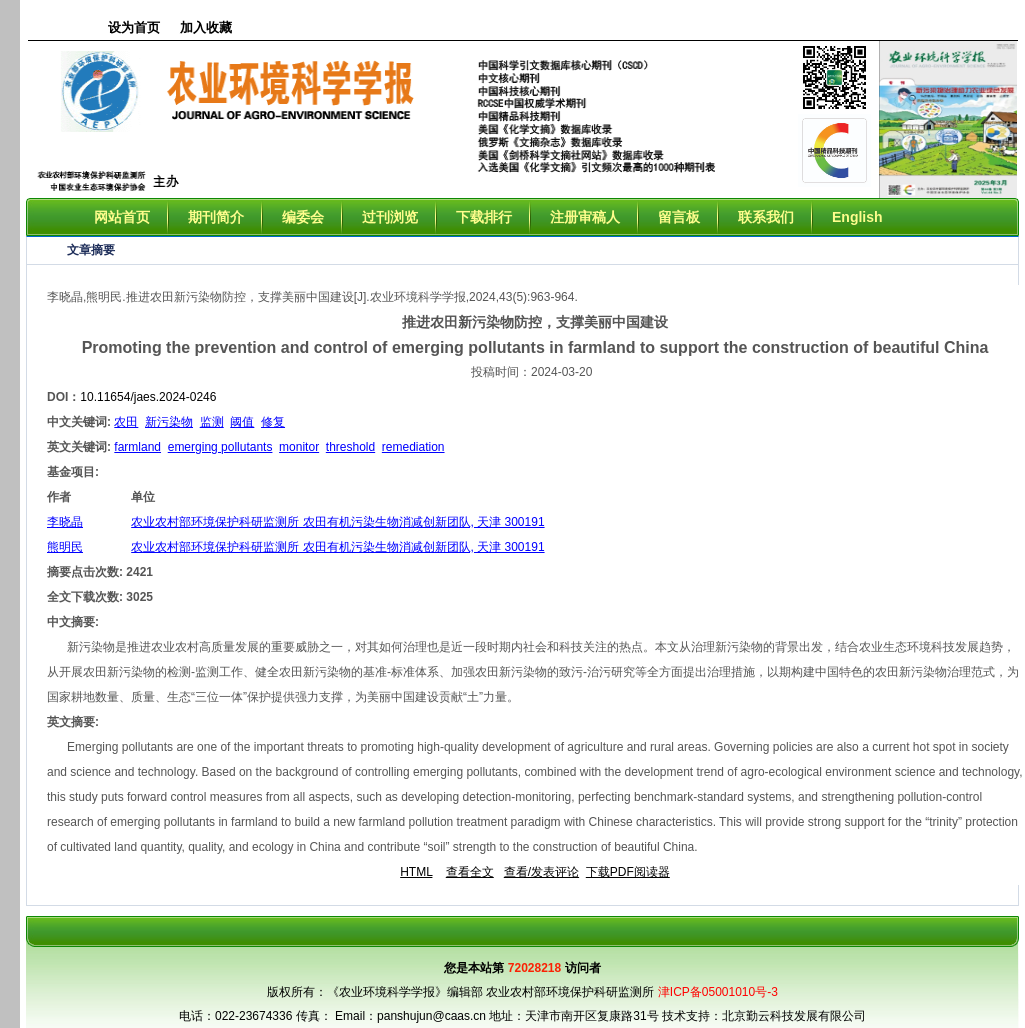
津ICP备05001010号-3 (718, 992)
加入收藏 (206, 27)
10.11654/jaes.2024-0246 (148, 397)
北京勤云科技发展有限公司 (794, 1016)
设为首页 (134, 27)
